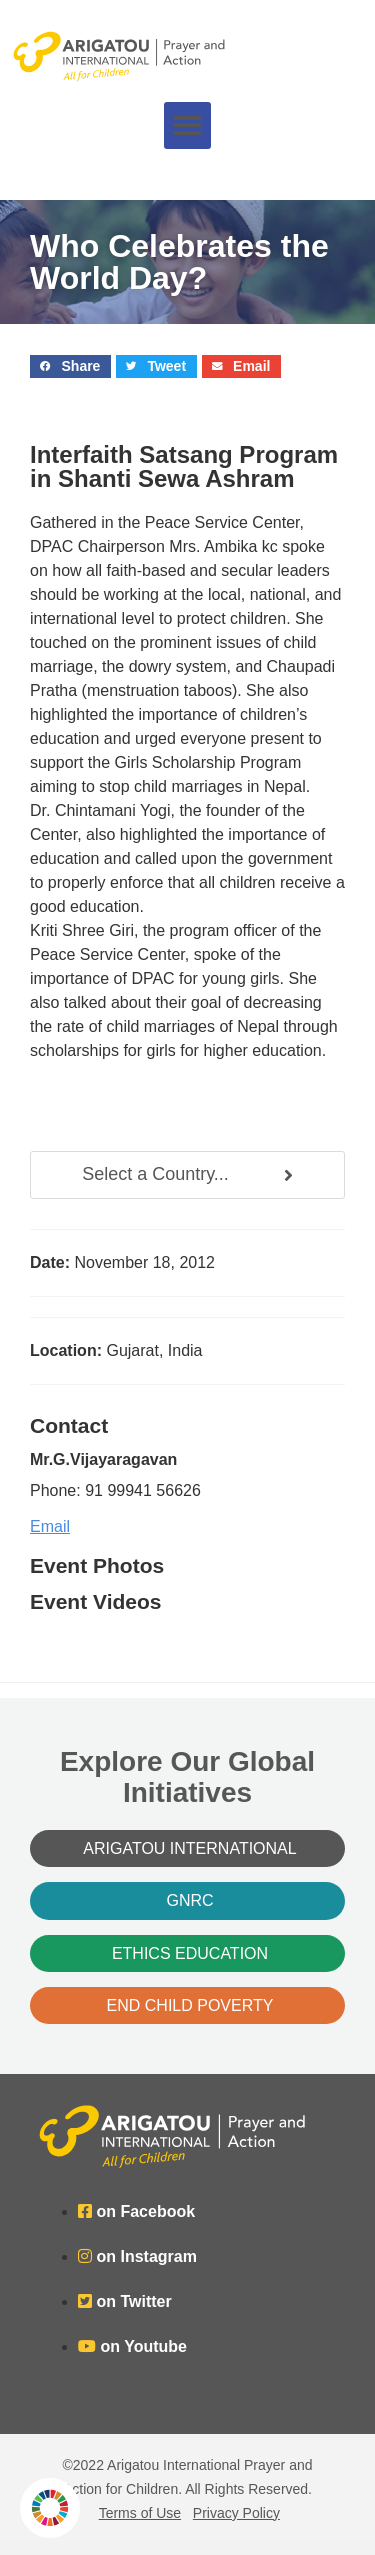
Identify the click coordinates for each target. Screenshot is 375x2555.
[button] (187, 125)
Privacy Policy (236, 2513)
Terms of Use (140, 2513)
